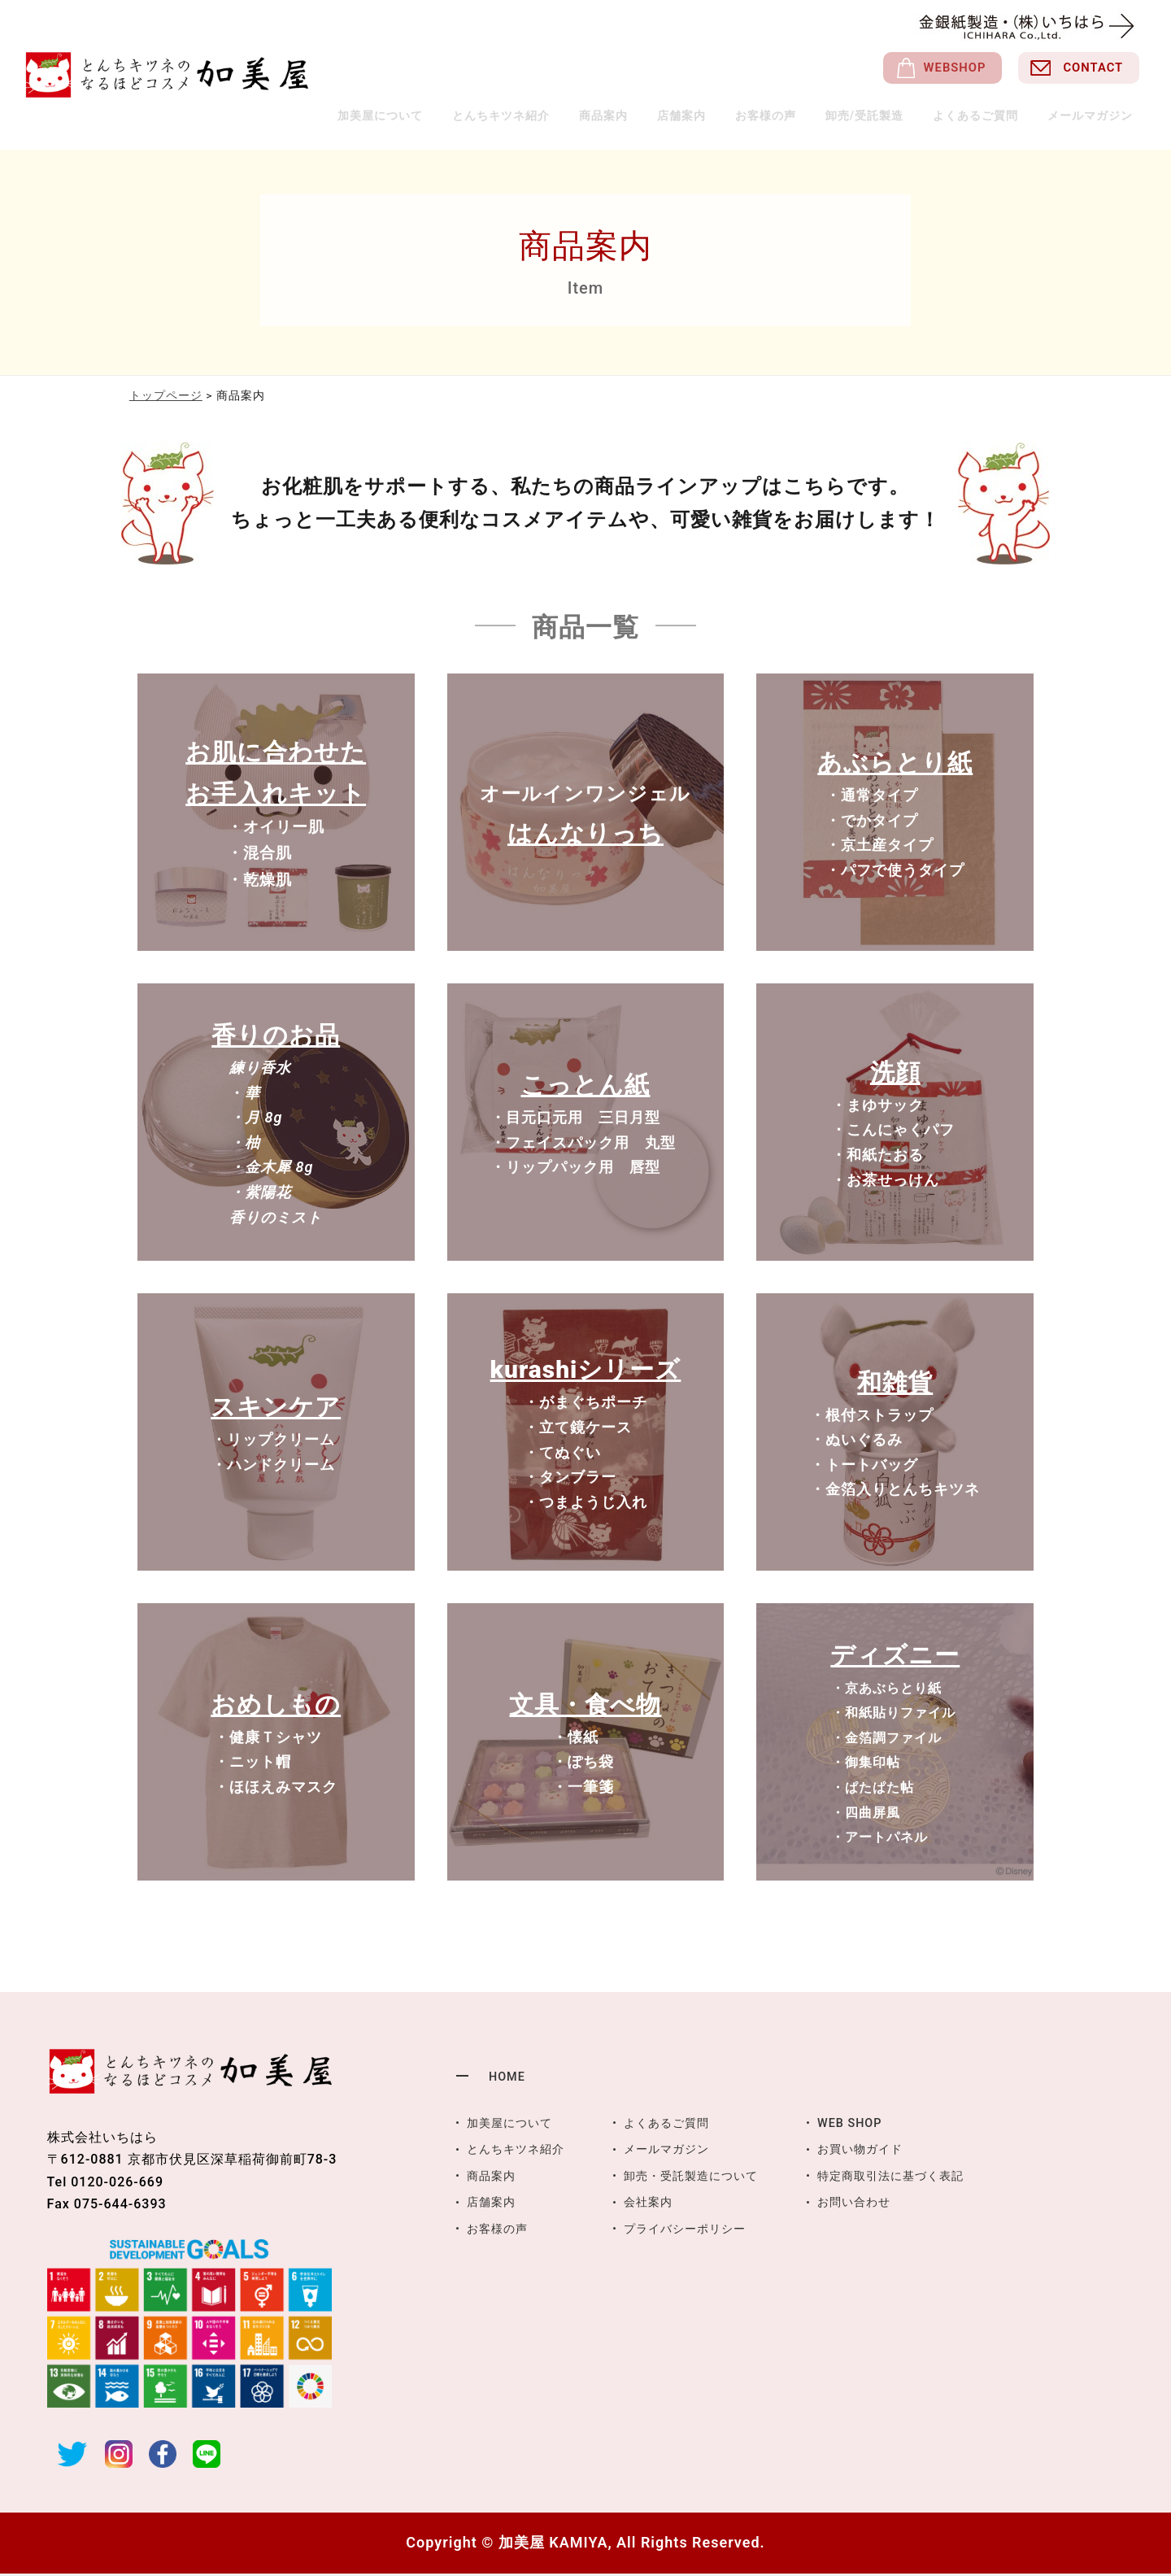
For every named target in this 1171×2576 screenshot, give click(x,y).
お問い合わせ (889, 2203)
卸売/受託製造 (869, 116)
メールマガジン (1091, 116)
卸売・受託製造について (713, 2177)
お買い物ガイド (896, 2151)
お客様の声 (773, 116)
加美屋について (404, 116)
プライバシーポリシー (706, 2229)
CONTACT (1087, 69)
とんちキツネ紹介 (524, 116)
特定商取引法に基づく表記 (931, 2177)
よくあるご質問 (977, 116)
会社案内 (664, 2203)
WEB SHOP (883, 2125)
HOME (509, 2078)
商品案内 (623, 116)
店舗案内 (695, 116)
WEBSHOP (936, 69)
